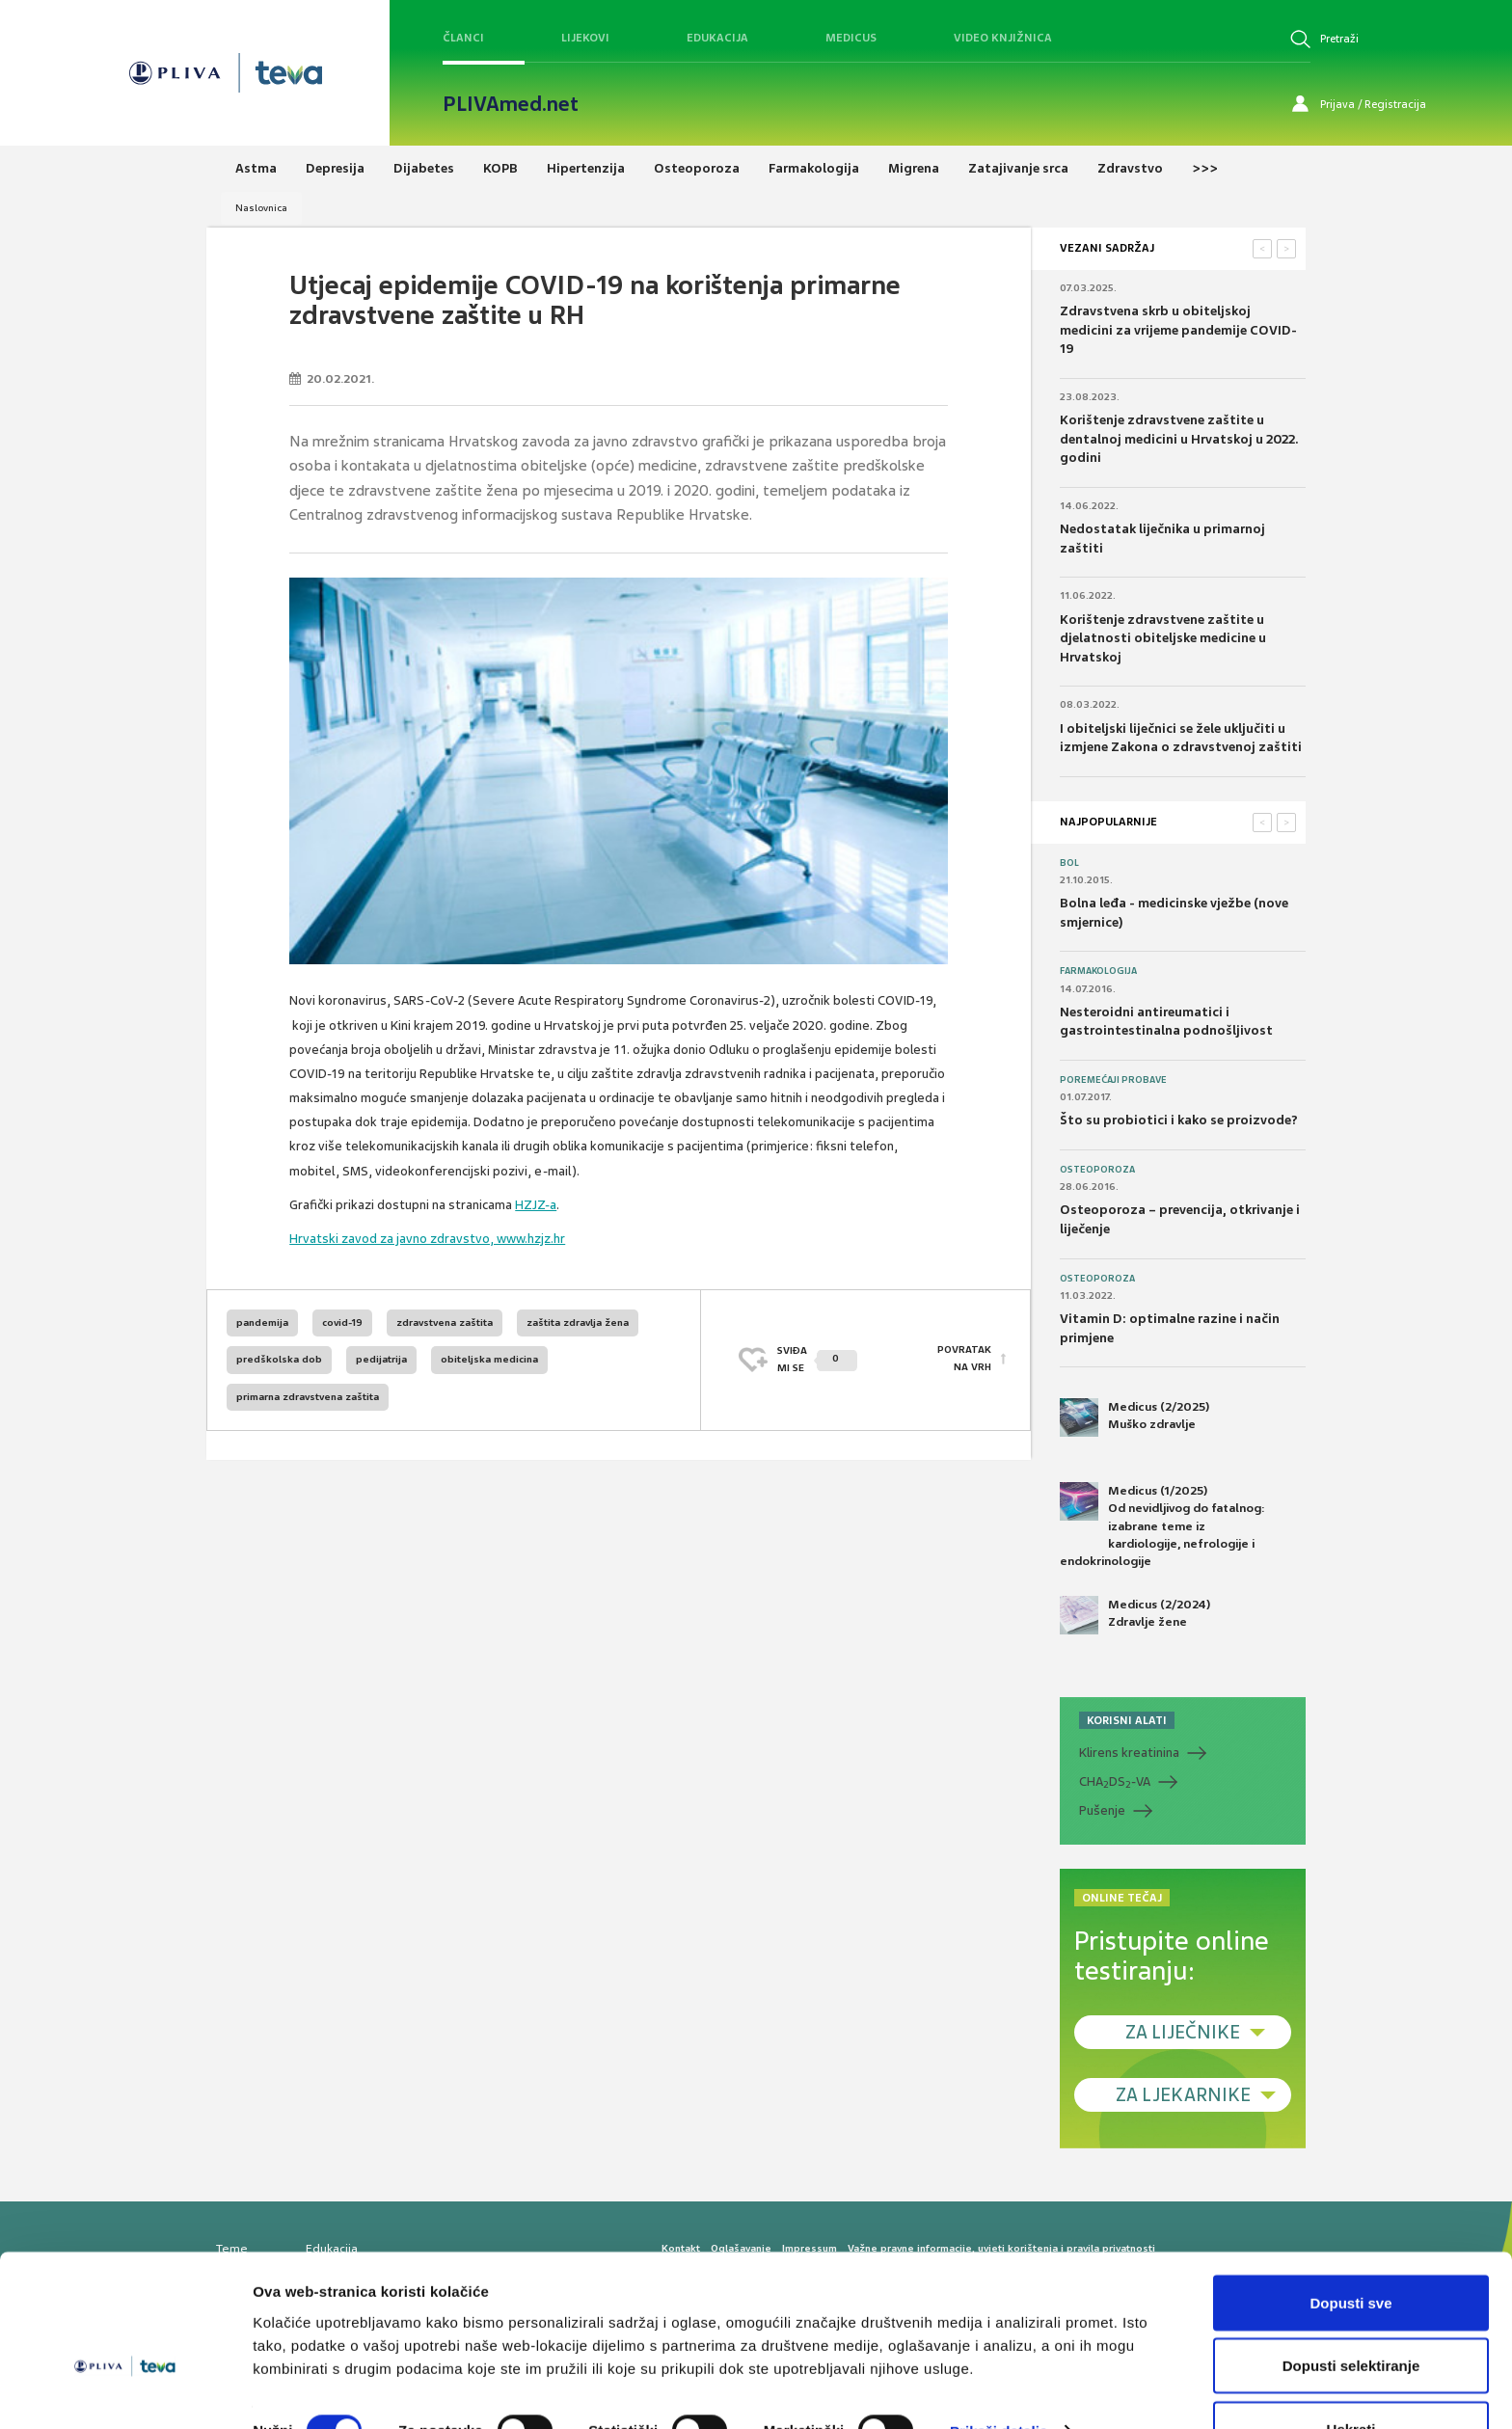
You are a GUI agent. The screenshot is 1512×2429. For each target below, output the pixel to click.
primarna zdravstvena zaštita (307, 1396)
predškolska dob (279, 1359)
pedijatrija (381, 1359)
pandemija (262, 1322)
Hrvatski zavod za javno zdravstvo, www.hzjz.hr (427, 1238)
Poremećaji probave (1113, 1080)
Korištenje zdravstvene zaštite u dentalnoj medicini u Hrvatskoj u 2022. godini (1179, 439)
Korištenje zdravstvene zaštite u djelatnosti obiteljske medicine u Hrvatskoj (1163, 638)
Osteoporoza (1097, 1169)
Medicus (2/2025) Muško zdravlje (1134, 1417)
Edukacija (717, 37)
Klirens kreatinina (1129, 1752)
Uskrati (1351, 2377)
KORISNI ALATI (1127, 1720)
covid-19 (342, 1322)
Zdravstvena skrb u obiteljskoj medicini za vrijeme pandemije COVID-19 (1178, 330)
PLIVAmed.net (511, 104)
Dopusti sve (1350, 2251)
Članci (463, 37)
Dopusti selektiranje (1351, 2315)
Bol (1069, 863)
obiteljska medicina (489, 1359)
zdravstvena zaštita (444, 1322)
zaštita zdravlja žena (577, 1322)
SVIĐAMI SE (817, 1359)
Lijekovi (585, 37)
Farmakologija (1098, 971)
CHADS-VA (1114, 1782)
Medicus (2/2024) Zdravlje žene (1135, 1615)
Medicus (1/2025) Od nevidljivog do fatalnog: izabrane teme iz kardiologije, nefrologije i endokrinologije (1162, 1525)
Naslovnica (261, 208)
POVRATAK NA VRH (964, 1359)
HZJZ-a (535, 1205)
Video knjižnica (1003, 37)
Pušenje (1102, 1810)
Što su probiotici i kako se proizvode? (1179, 1120)
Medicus (851, 37)
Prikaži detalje (999, 2379)
